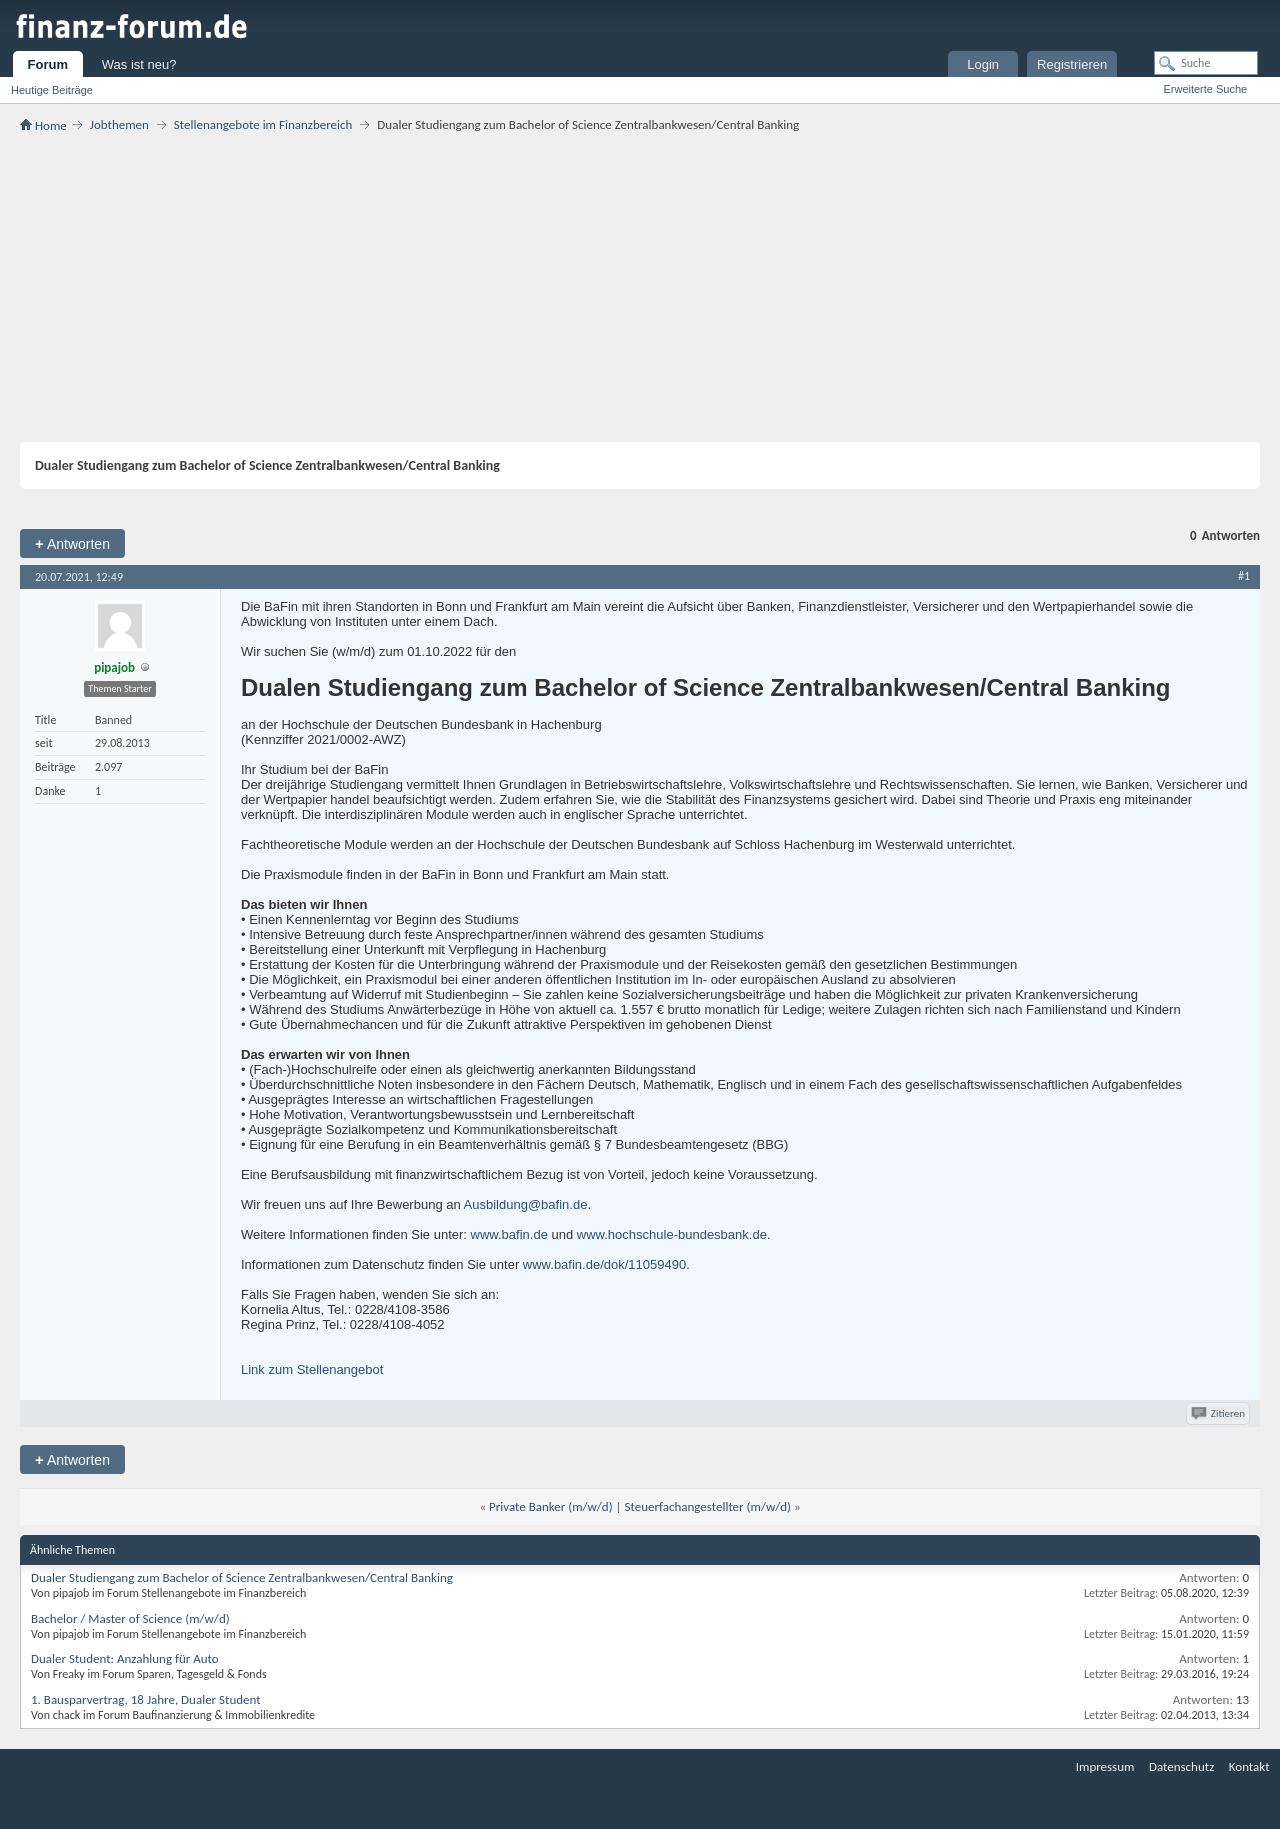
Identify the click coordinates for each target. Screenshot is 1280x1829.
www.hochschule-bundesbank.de (672, 1234)
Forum (48, 64)
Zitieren (1219, 1413)
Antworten (72, 543)
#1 (1244, 576)
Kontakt (1249, 1766)
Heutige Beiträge (52, 90)
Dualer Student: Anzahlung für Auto (125, 1658)
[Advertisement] (640, 287)
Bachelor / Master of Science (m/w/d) (130, 1618)
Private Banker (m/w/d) (551, 1506)
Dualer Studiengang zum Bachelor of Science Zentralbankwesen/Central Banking (242, 1577)
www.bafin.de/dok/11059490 (604, 1264)
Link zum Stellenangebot (312, 1369)
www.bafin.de (509, 1234)
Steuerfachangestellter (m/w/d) (708, 1506)
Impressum (1105, 1766)
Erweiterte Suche (1205, 89)
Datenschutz (1181, 1766)
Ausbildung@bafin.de (526, 1204)
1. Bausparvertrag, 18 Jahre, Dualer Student (146, 1699)
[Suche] (1206, 63)
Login (983, 64)
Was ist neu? (139, 64)
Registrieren (1072, 64)
